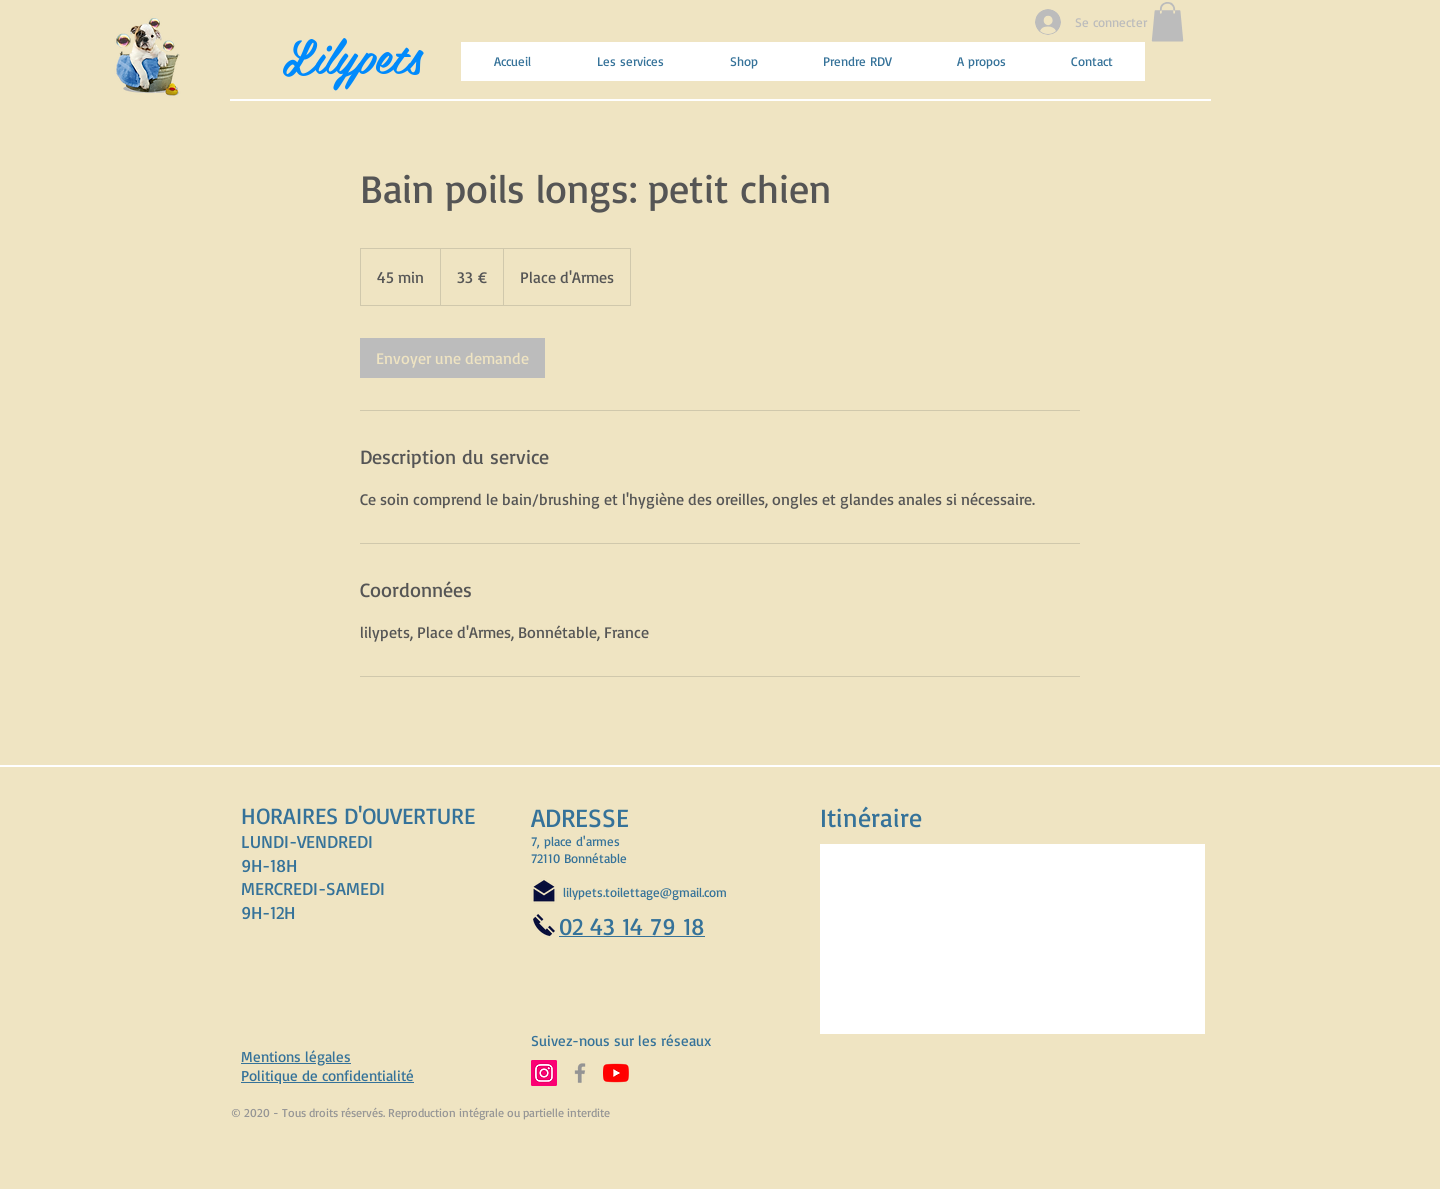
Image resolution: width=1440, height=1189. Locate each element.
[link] (452, 358)
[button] (1167, 21)
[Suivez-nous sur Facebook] (580, 1073)
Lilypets (352, 54)
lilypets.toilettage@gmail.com (645, 892)
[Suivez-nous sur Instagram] (544, 1073)
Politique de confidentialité (327, 1075)
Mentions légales (296, 1056)
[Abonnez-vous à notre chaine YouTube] (616, 1073)
